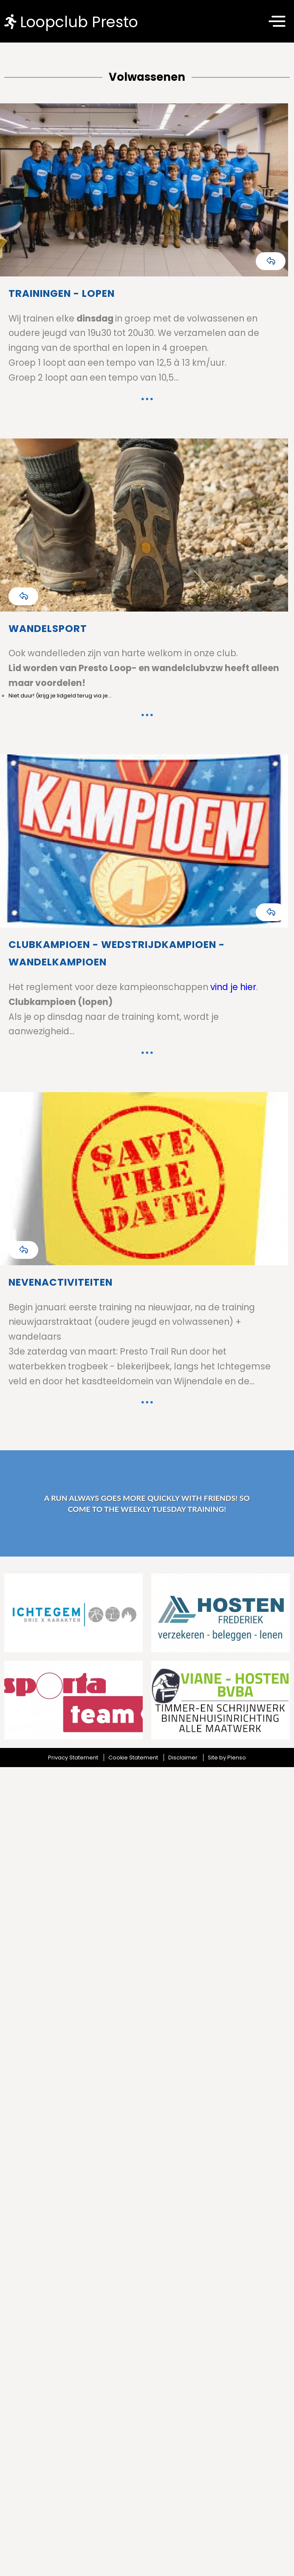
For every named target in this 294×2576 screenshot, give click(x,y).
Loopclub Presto (71, 21)
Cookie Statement (133, 1757)
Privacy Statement (73, 1757)
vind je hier (232, 987)
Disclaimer (183, 1757)
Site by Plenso (227, 1757)
